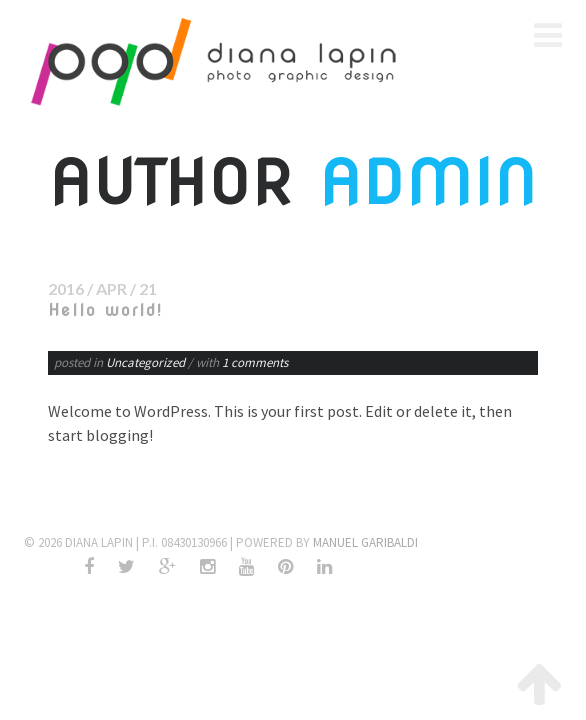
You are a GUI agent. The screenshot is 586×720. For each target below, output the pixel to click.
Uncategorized (145, 362)
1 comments (255, 362)
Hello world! (105, 310)
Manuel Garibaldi (365, 542)
